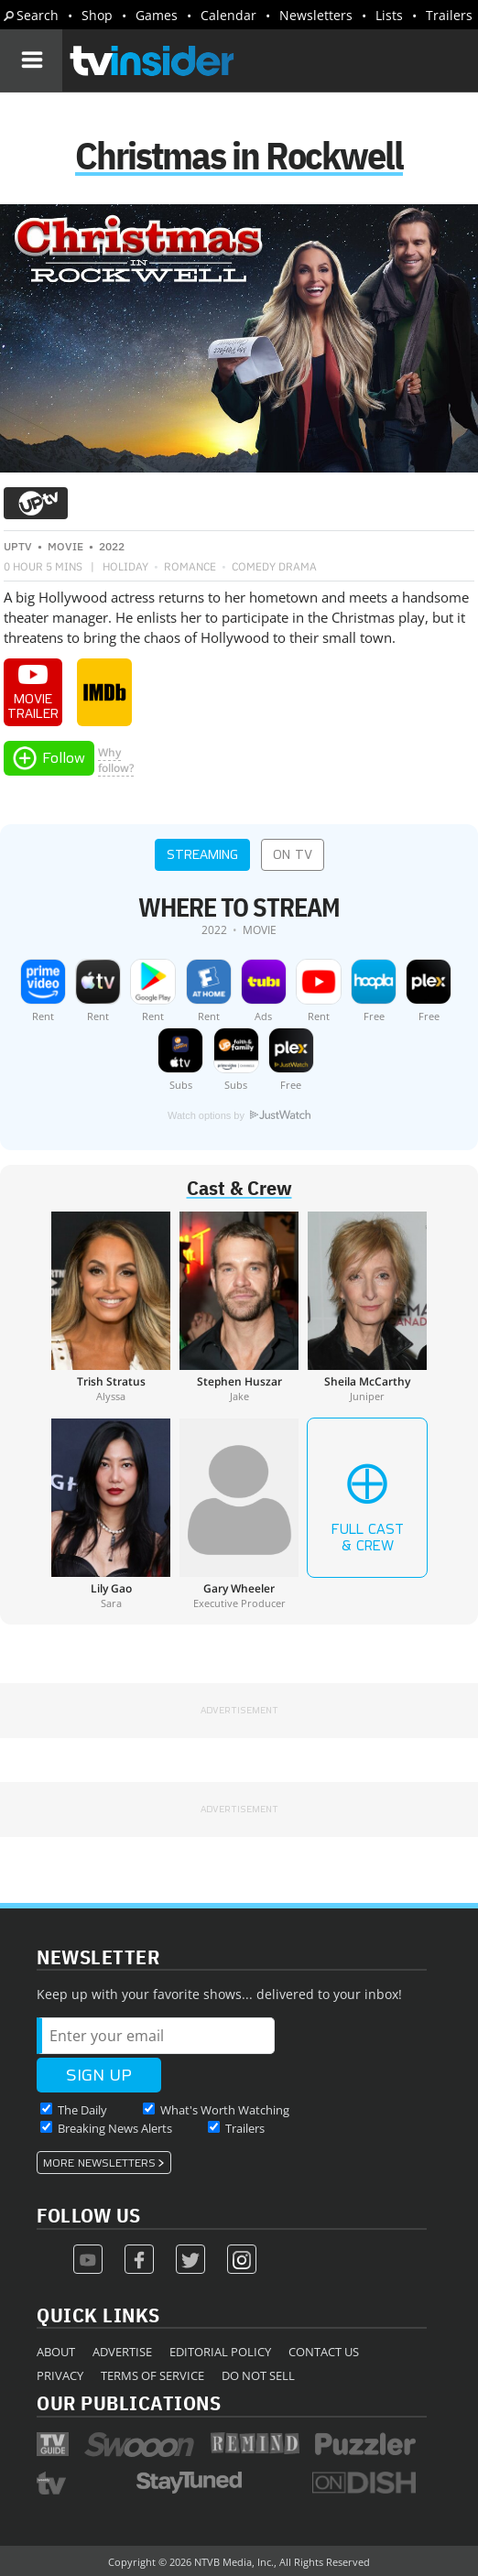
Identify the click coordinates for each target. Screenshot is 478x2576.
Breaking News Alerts (115, 2128)
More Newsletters (99, 2163)
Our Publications (129, 2402)
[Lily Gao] (110, 1514)
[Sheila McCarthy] (367, 1307)
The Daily (82, 2110)
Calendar (228, 15)
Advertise (122, 2351)
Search (37, 15)
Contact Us (323, 2351)
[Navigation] (31, 60)
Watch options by (239, 1115)
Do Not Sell (258, 2375)
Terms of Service (152, 2375)
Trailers (449, 15)
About (56, 2351)
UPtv (18, 546)
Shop (97, 15)
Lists (389, 15)
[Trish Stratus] (110, 1307)
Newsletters (316, 15)
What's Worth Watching (224, 2110)
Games (157, 15)
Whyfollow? (116, 760)
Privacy (60, 2375)
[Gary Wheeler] (239, 1514)
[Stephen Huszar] (239, 1307)
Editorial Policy (220, 2351)
